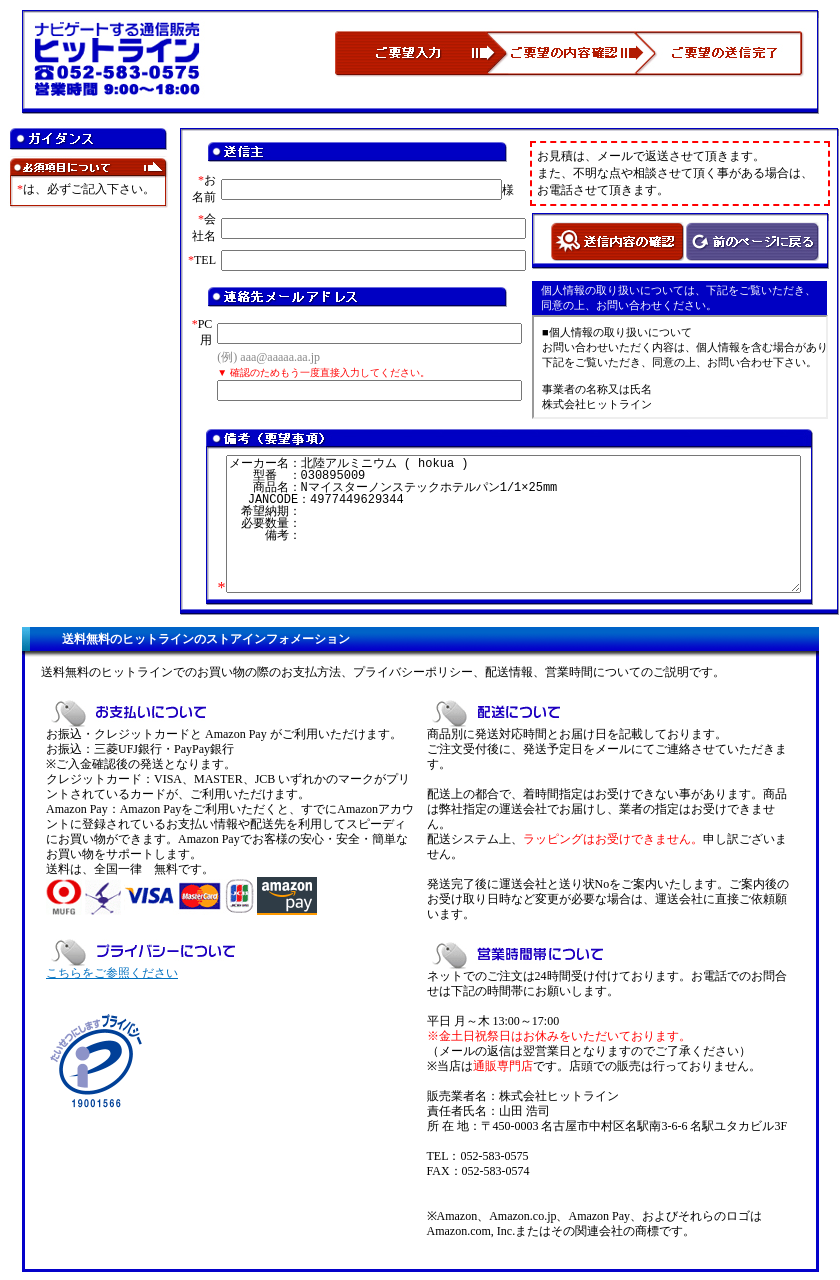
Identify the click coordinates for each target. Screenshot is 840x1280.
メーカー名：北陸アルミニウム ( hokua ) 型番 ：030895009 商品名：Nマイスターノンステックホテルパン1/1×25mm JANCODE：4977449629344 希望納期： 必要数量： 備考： (513, 524)
